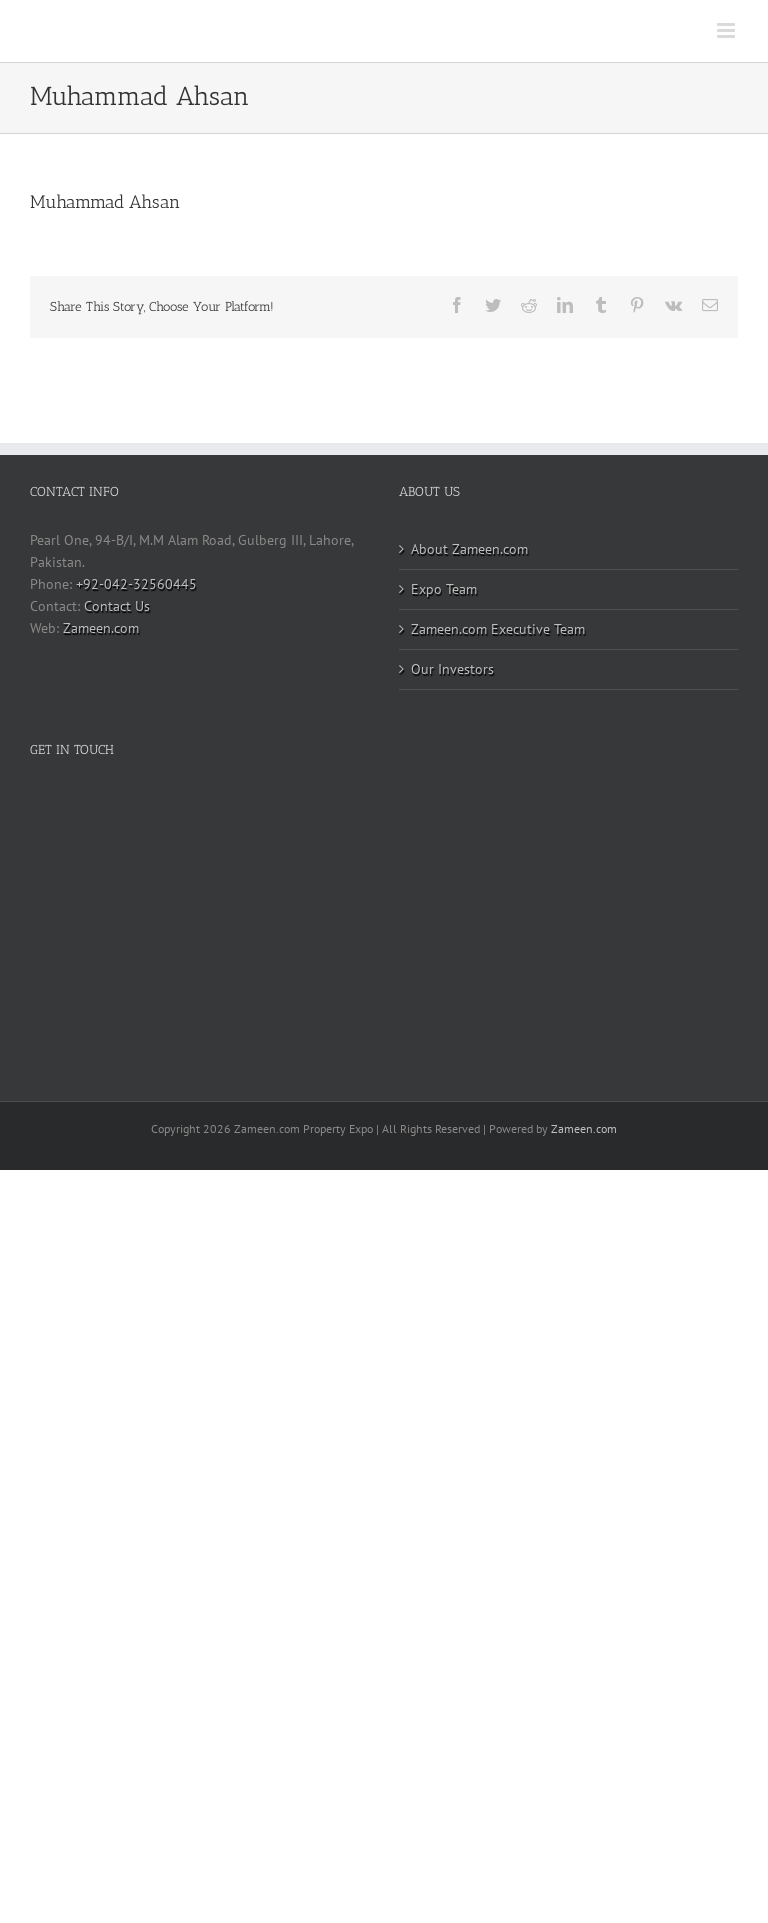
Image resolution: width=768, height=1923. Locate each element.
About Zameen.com (469, 549)
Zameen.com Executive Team (498, 629)
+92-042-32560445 (136, 584)
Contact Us (117, 606)
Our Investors (452, 669)
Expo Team (444, 589)
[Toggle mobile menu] (727, 30)
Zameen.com (101, 628)
